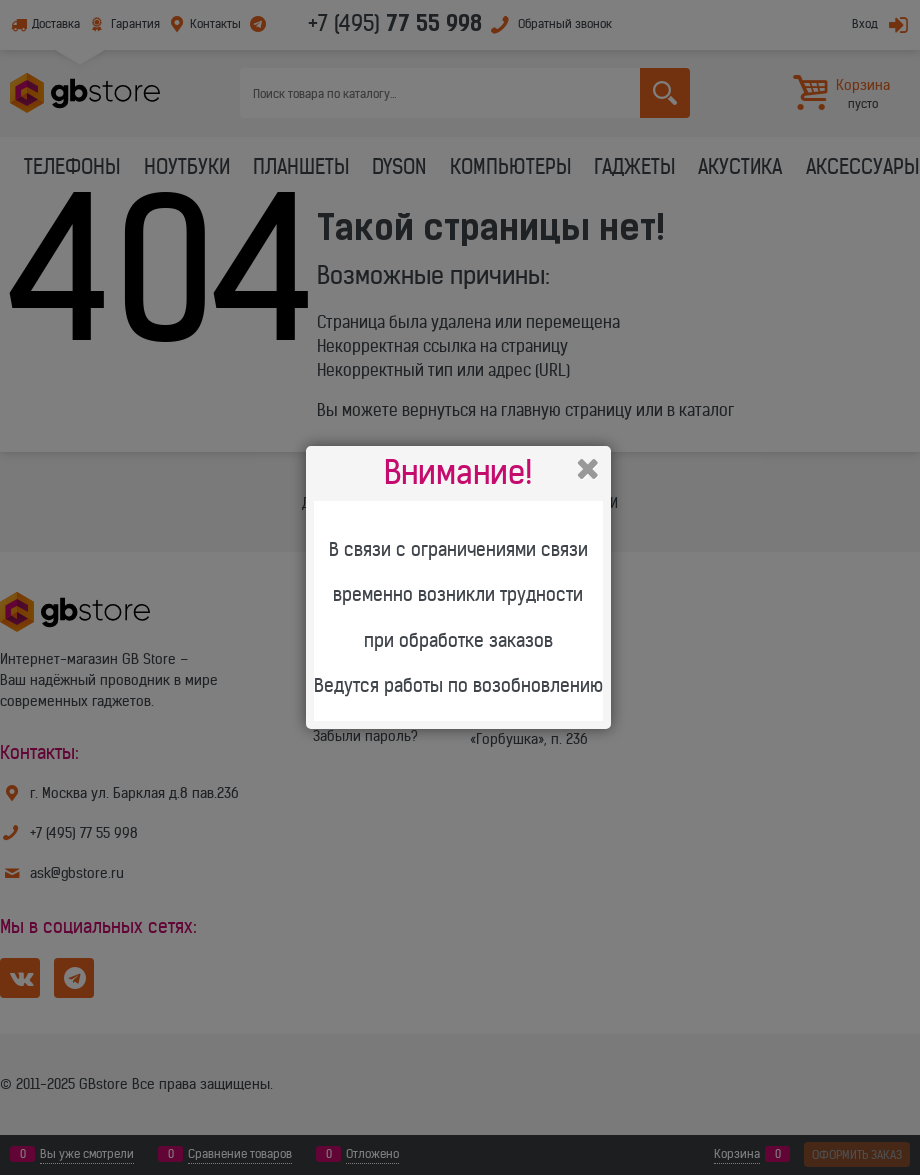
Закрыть (588, 469)
